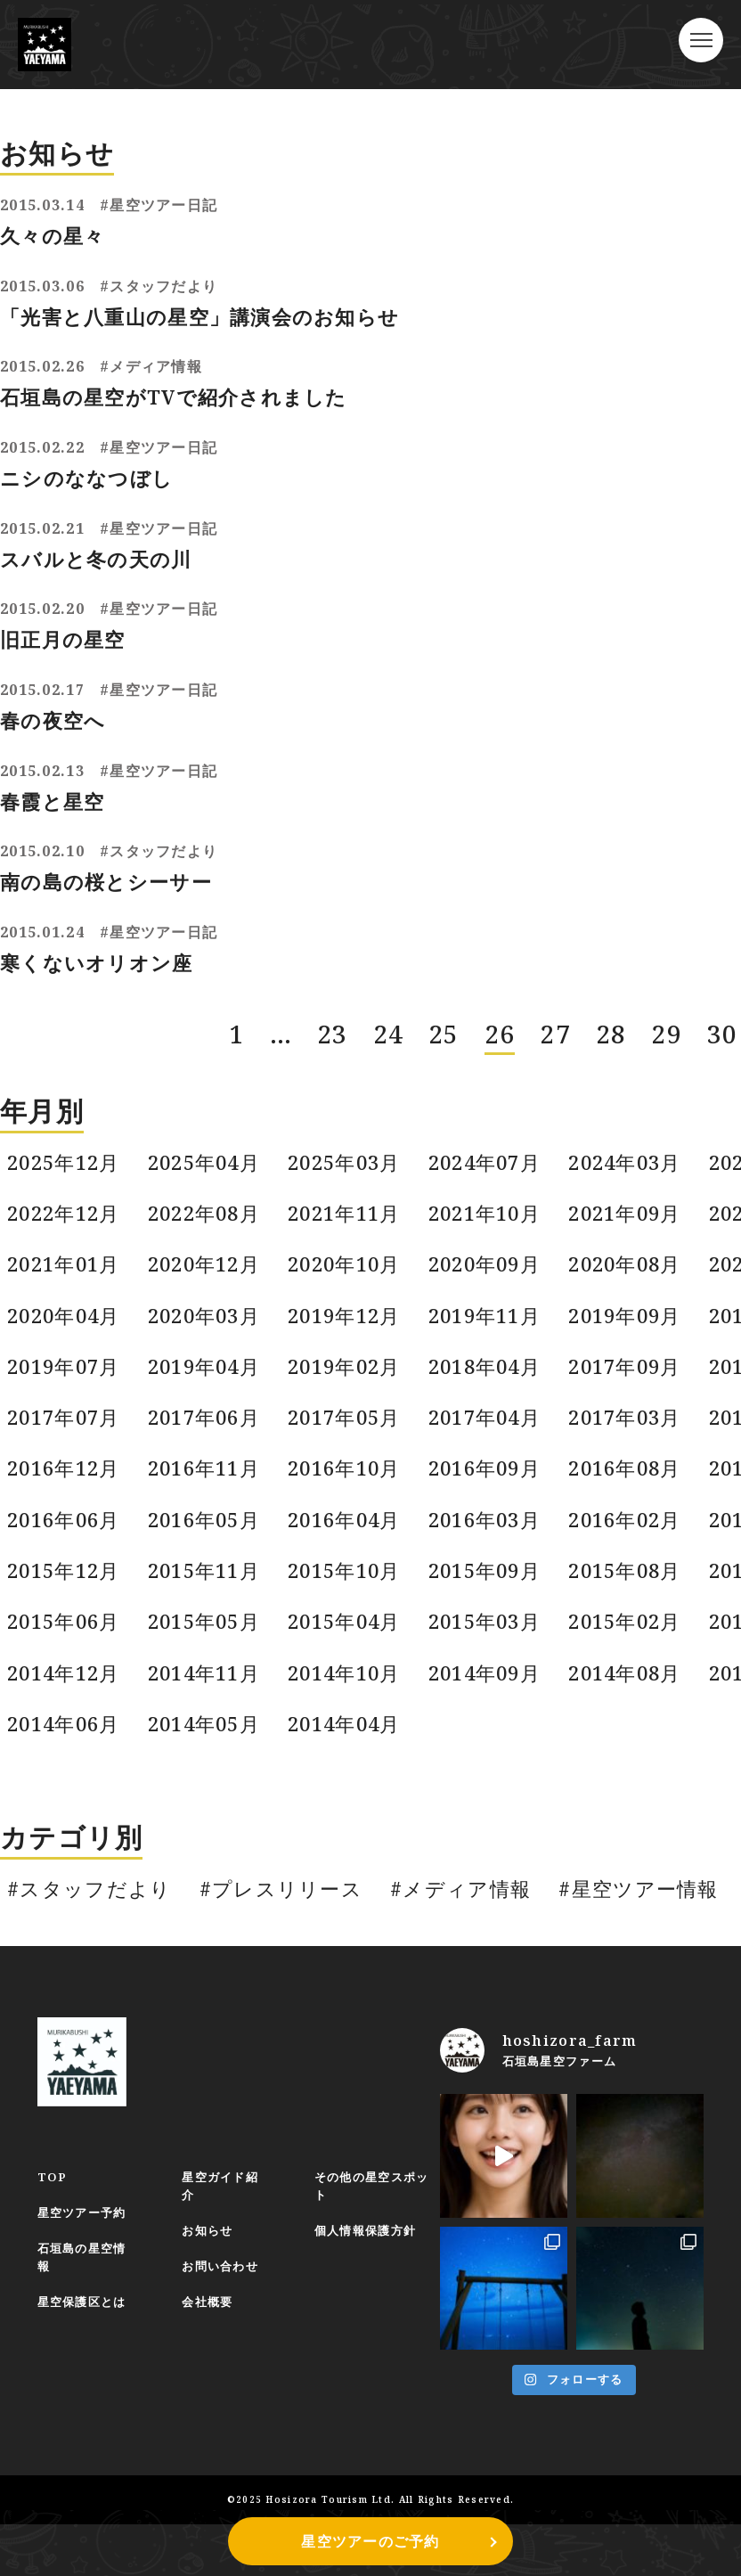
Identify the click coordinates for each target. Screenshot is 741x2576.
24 (388, 974)
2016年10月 (353, 1430)
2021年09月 (639, 1158)
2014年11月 (208, 1647)
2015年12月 (65, 1538)
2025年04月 (208, 1104)
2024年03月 (639, 1104)
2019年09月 (639, 1267)
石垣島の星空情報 (85, 2244)
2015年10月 (353, 1538)
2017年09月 (639, 1321)
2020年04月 (65, 1267)
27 (555, 974)
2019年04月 (208, 1321)
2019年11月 (496, 1267)
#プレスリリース (285, 1870)
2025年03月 (353, 1104)
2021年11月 (353, 1158)
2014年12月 (65, 1647)
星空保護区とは (85, 2290)
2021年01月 (65, 1212)
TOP (52, 2162)
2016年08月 (639, 1430)
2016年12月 (65, 1430)
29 (666, 974)
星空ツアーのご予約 (370, 2541)
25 (444, 974)
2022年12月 (65, 1158)
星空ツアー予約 (85, 2198)
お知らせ (211, 2217)
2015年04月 (353, 1593)
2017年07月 (65, 1375)
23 (332, 974)
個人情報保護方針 (374, 2217)
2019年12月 (353, 1267)
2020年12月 (208, 1212)
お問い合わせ (225, 2253)
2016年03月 (496, 1484)
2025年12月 (65, 1104)
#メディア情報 (469, 1870)
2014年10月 (353, 1647)
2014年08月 (639, 1647)
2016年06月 (65, 1484)
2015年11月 (208, 1538)
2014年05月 (208, 1702)
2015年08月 (639, 1538)
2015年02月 (639, 1593)
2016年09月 (496, 1430)
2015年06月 (65, 1593)
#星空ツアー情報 (649, 1870)
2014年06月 (65, 1702)
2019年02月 (353, 1321)
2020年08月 (639, 1212)
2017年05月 (353, 1375)
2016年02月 (639, 1484)
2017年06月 (208, 1375)
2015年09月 (496, 1538)
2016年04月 (353, 1484)
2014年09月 (496, 1647)
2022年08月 (208, 1158)
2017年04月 (496, 1375)
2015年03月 (496, 1593)
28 (611, 974)
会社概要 (211, 2290)
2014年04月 (353, 1702)
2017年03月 (639, 1375)
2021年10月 (496, 1158)
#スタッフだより (91, 1870)
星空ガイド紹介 (225, 2171)
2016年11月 (208, 1430)
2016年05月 (208, 1484)
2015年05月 (208, 1593)
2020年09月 (496, 1212)
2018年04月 (496, 1321)
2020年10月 (353, 1212)
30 (722, 974)
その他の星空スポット (381, 2171)
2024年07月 (496, 1104)
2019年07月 (65, 1321)
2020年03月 (208, 1267)
